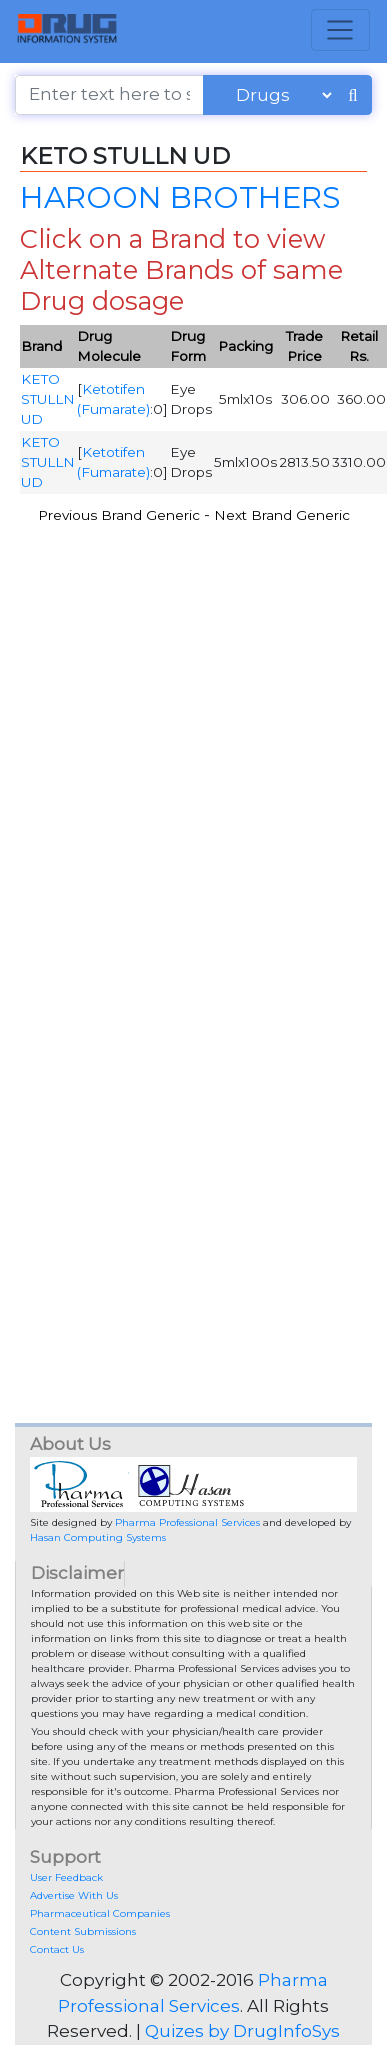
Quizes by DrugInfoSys (242, 2031)
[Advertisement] (187, 740)
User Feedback (66, 1877)
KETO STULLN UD (48, 399)
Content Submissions (83, 1931)
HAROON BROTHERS (180, 197)
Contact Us (57, 1949)
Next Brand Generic (282, 515)
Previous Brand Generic (119, 515)
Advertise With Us (74, 1895)
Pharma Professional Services (187, 1522)
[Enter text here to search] (109, 95)
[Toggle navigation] (340, 30)
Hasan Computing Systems (98, 1537)
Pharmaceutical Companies (100, 1913)
